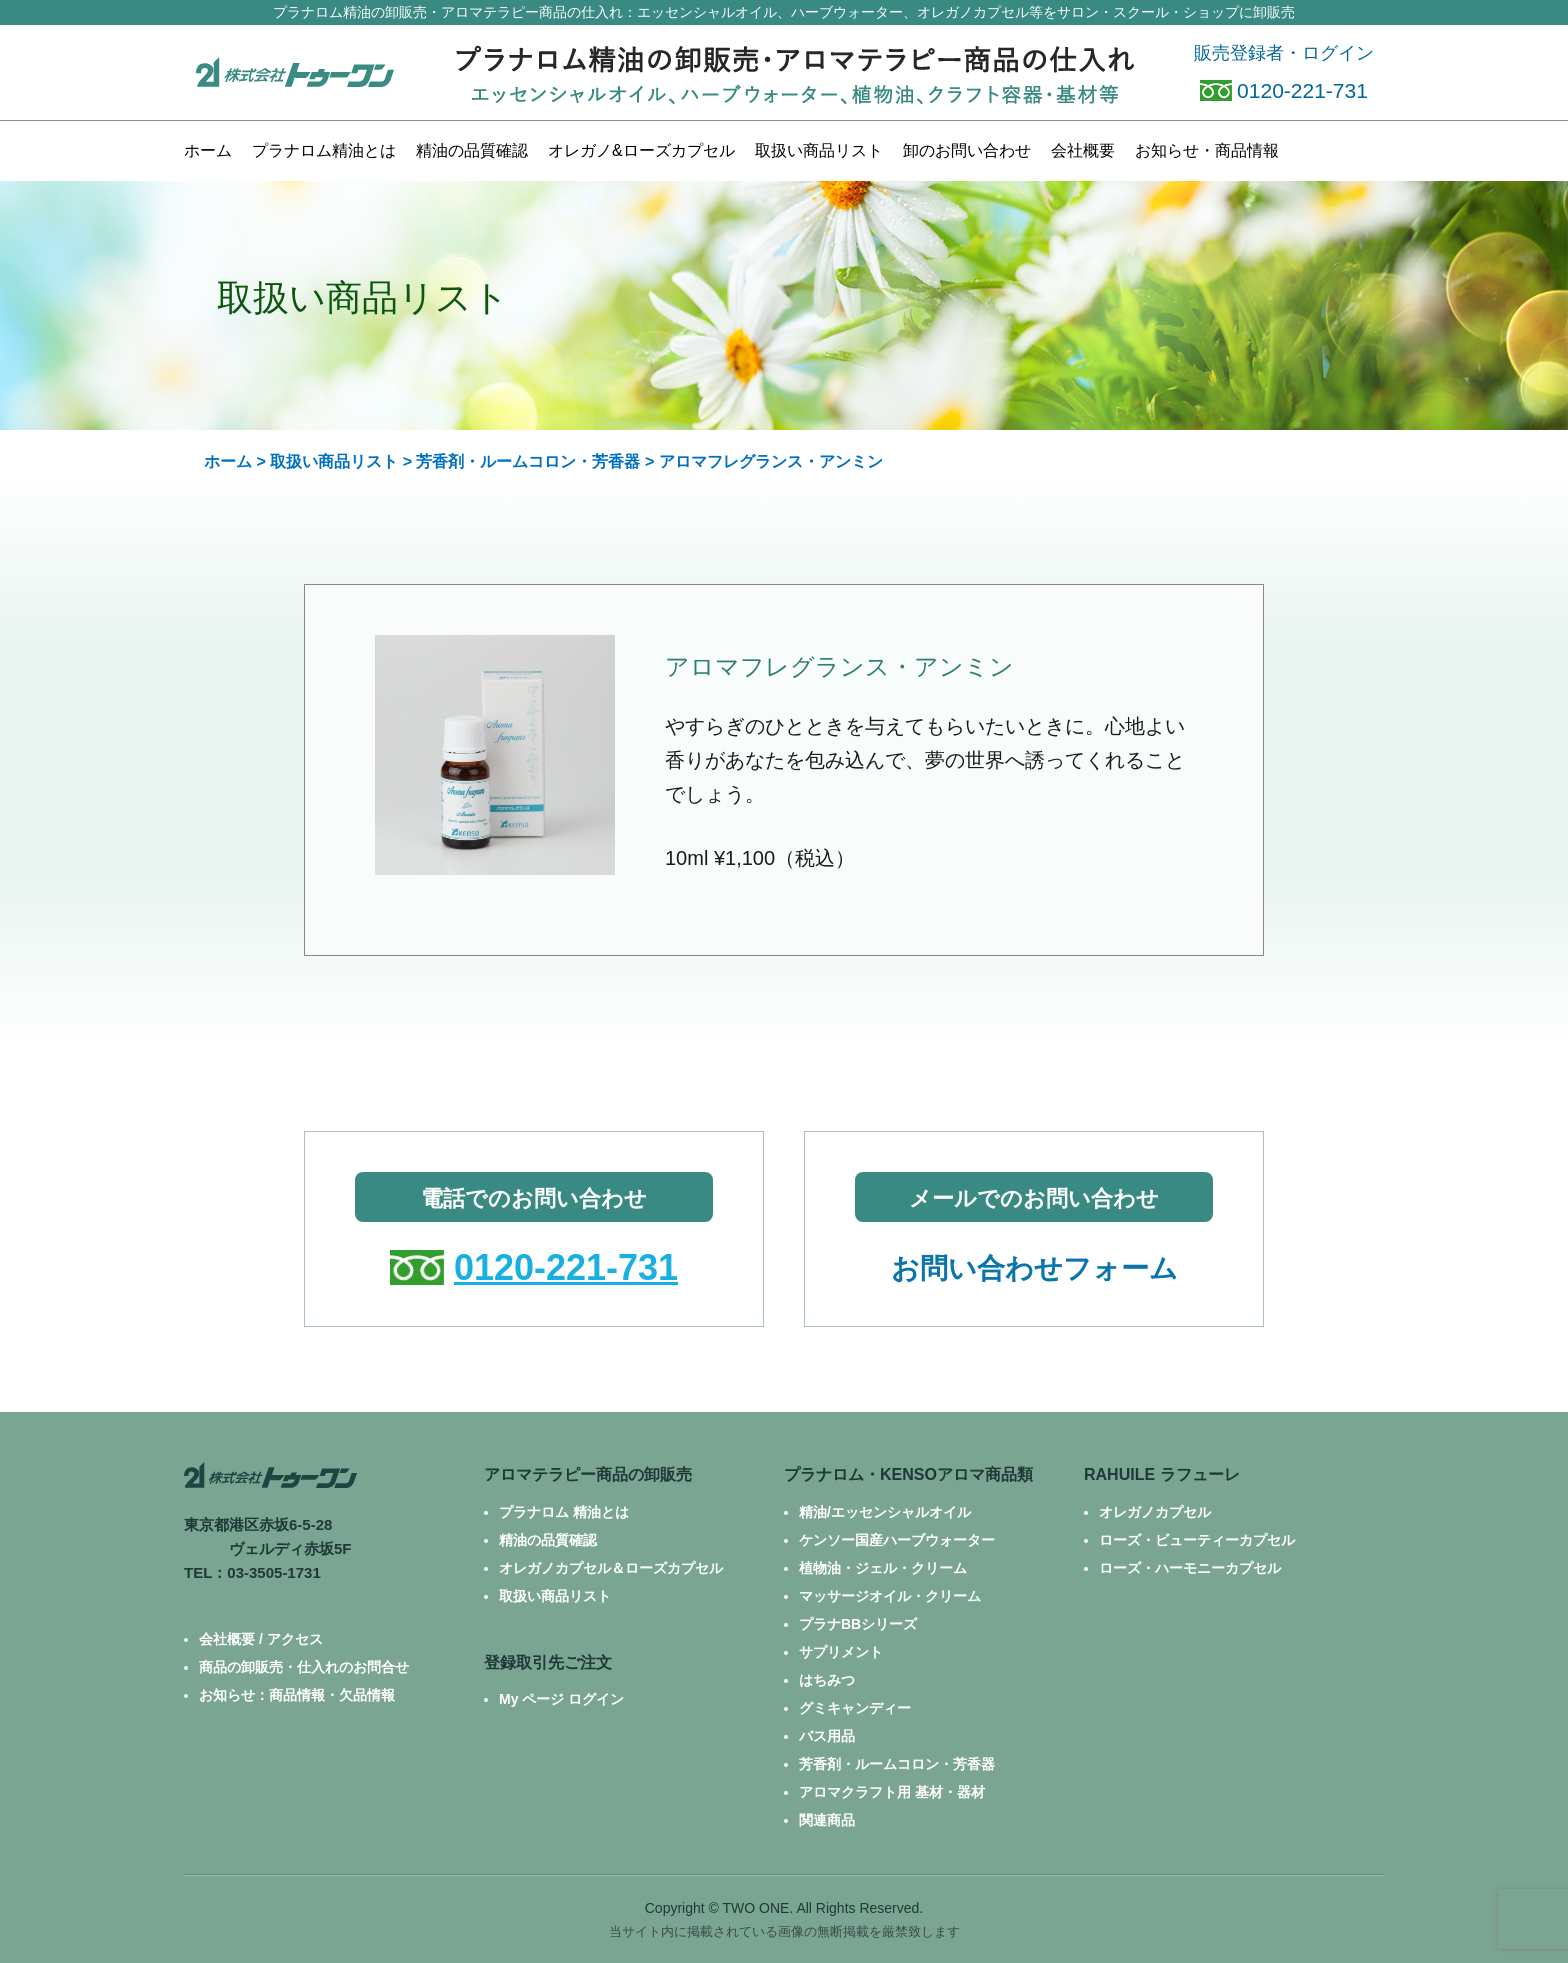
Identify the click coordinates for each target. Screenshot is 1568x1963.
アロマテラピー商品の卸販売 (588, 1474)
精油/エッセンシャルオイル (885, 1512)
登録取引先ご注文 (548, 1662)
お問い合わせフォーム (1034, 1268)
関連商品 (827, 1820)
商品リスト (819, 150)
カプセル (641, 150)
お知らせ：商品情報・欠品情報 (297, 1695)
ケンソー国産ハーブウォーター (897, 1540)
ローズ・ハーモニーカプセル (1190, 1568)
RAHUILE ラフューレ (1162, 1474)
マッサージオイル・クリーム (890, 1596)
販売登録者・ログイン (1284, 53)
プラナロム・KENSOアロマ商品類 (908, 1474)
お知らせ (1207, 150)
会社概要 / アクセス (261, 1639)
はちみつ (827, 1680)
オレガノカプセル (1155, 1512)
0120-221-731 (1284, 90)
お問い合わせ (967, 150)
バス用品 (827, 1736)
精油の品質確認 (472, 150)
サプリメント (841, 1652)
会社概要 (1083, 150)
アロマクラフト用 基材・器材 (892, 1792)
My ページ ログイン (561, 1699)
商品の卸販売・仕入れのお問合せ (304, 1667)
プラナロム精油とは (324, 150)
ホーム (208, 150)
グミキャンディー (855, 1708)
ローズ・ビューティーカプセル (1197, 1540)
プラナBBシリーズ (858, 1624)
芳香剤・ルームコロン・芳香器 (528, 461)
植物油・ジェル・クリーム (883, 1568)
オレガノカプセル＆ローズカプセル (611, 1568)
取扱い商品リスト (334, 461)
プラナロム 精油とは (564, 1512)
